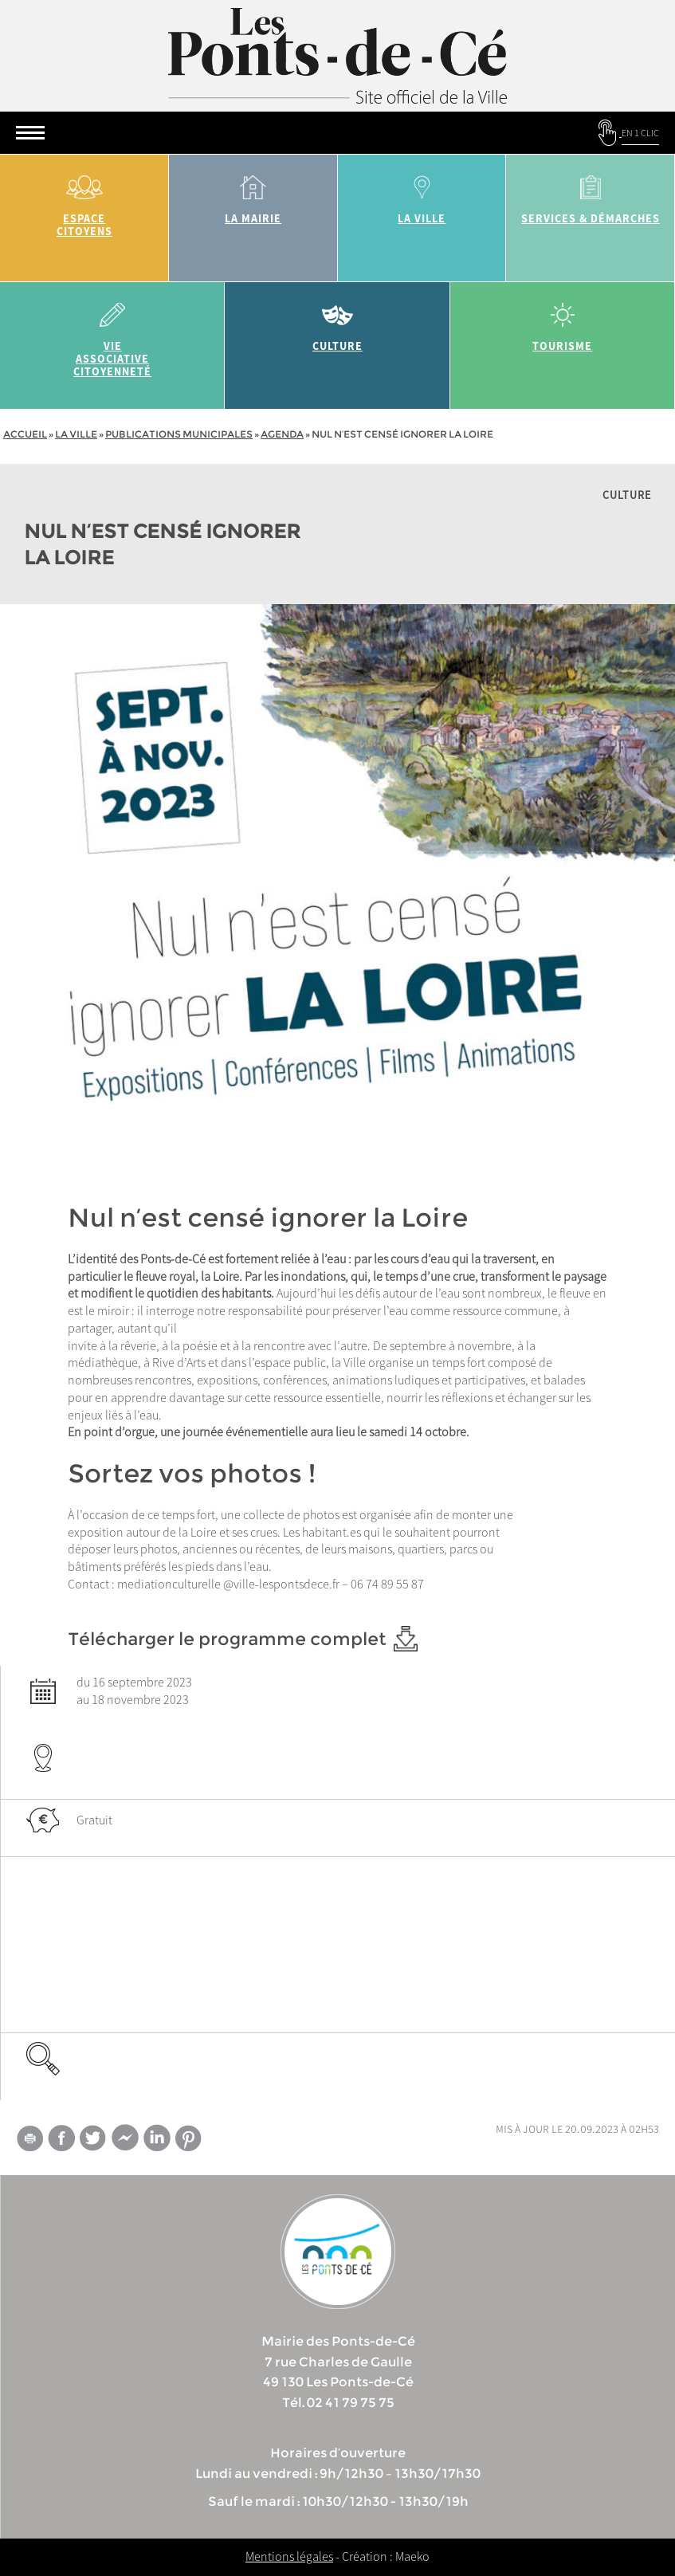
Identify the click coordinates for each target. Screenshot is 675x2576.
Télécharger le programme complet (243, 1639)
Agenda (282, 434)
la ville (422, 194)
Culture (337, 321)
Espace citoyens (84, 200)
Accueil (25, 434)
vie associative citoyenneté (112, 334)
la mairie (253, 194)
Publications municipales (179, 434)
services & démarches (590, 194)
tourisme (562, 321)
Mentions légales (289, 2556)
